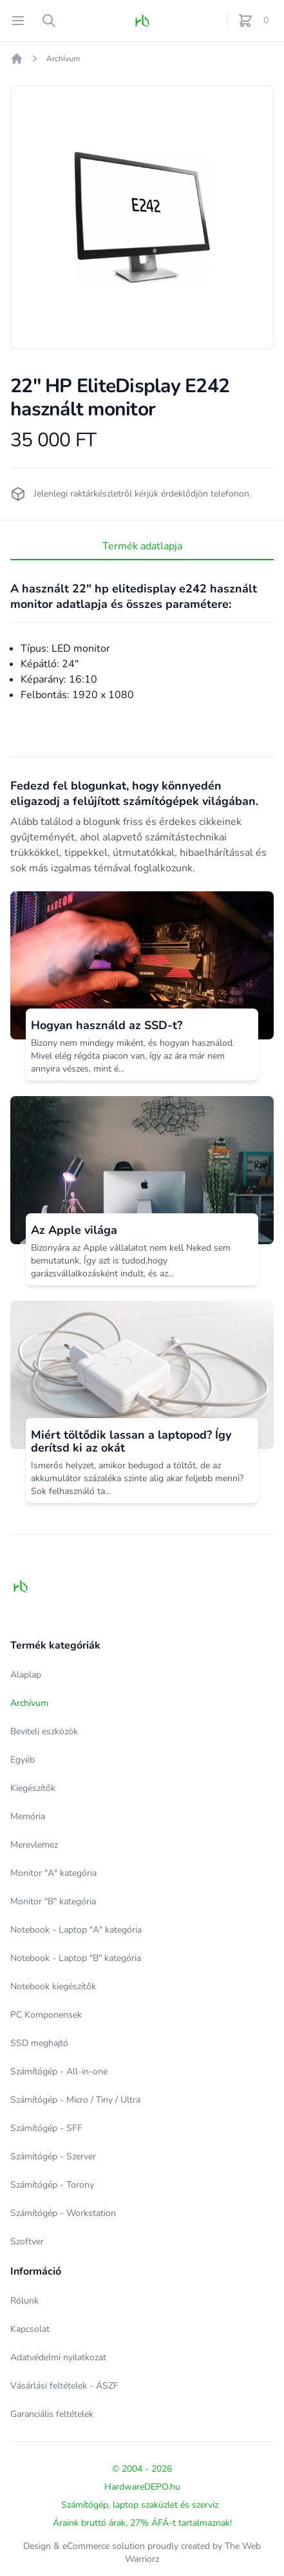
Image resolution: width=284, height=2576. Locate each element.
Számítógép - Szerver (53, 2156)
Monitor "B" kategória (53, 1901)
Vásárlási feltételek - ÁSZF (64, 2386)
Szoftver (27, 2241)
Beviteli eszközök (44, 1731)
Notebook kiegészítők (53, 1986)
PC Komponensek (46, 2015)
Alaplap (25, 1675)
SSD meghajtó (39, 2043)
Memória (27, 1816)
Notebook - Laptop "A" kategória (76, 1930)
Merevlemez (34, 1845)
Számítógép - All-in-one (59, 2071)
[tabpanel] (142, 217)
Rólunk (24, 2301)
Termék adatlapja (142, 546)
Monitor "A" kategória (53, 1873)
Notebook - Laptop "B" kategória (75, 1958)
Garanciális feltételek (51, 2414)
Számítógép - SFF (46, 2128)
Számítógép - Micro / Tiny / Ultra (75, 2100)
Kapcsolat (30, 2329)
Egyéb (22, 1760)
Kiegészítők (32, 1788)
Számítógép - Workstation (63, 2213)
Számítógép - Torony (52, 2185)
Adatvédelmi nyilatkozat (58, 2357)
